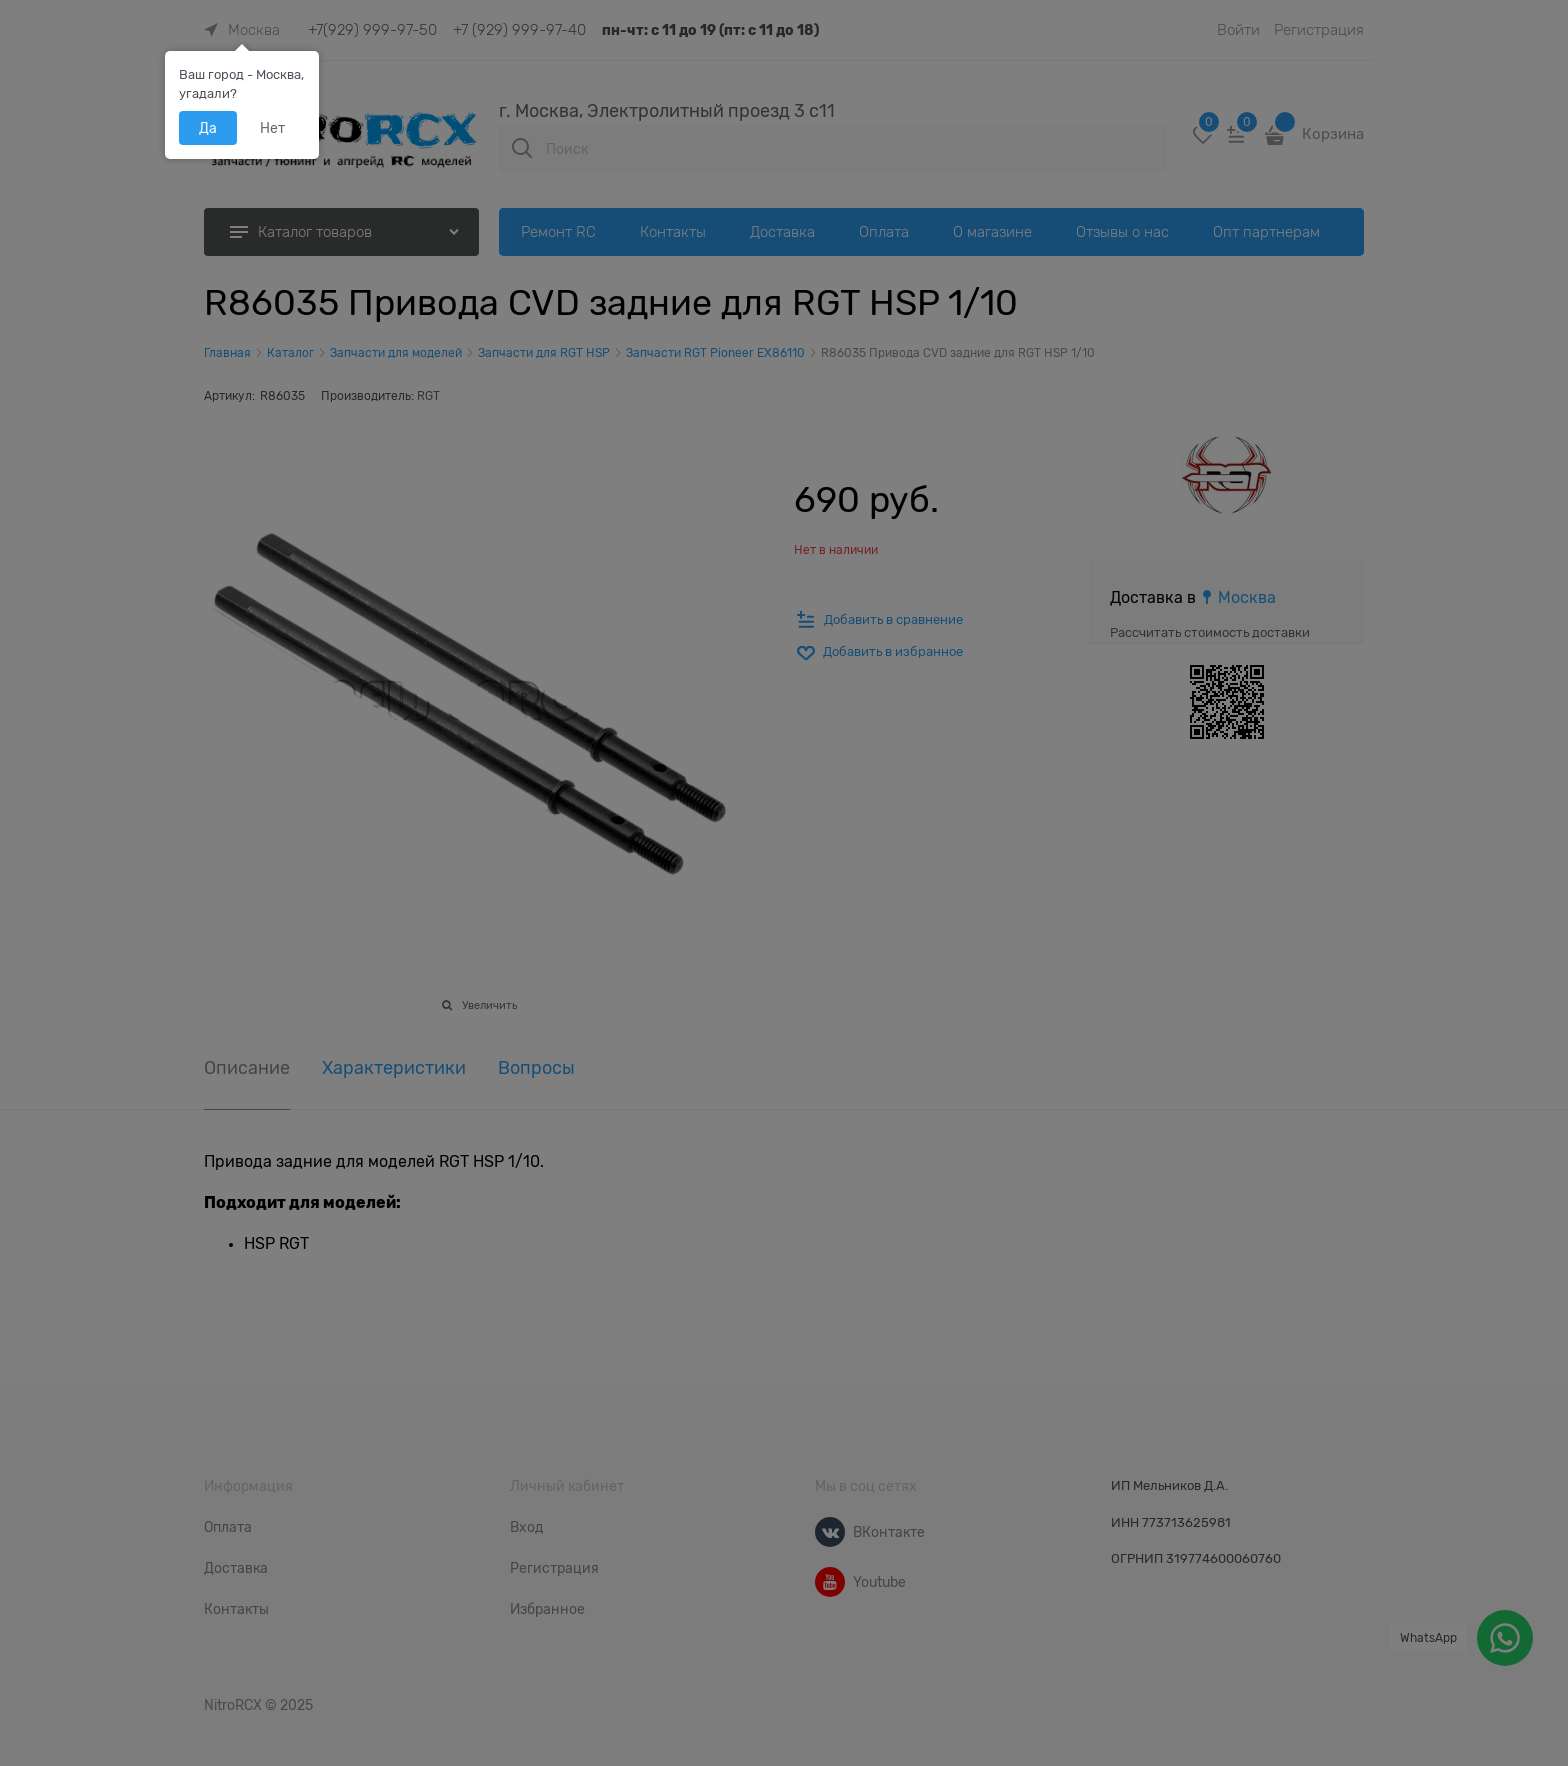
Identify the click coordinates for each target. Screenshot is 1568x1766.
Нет (272, 128)
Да (208, 128)
